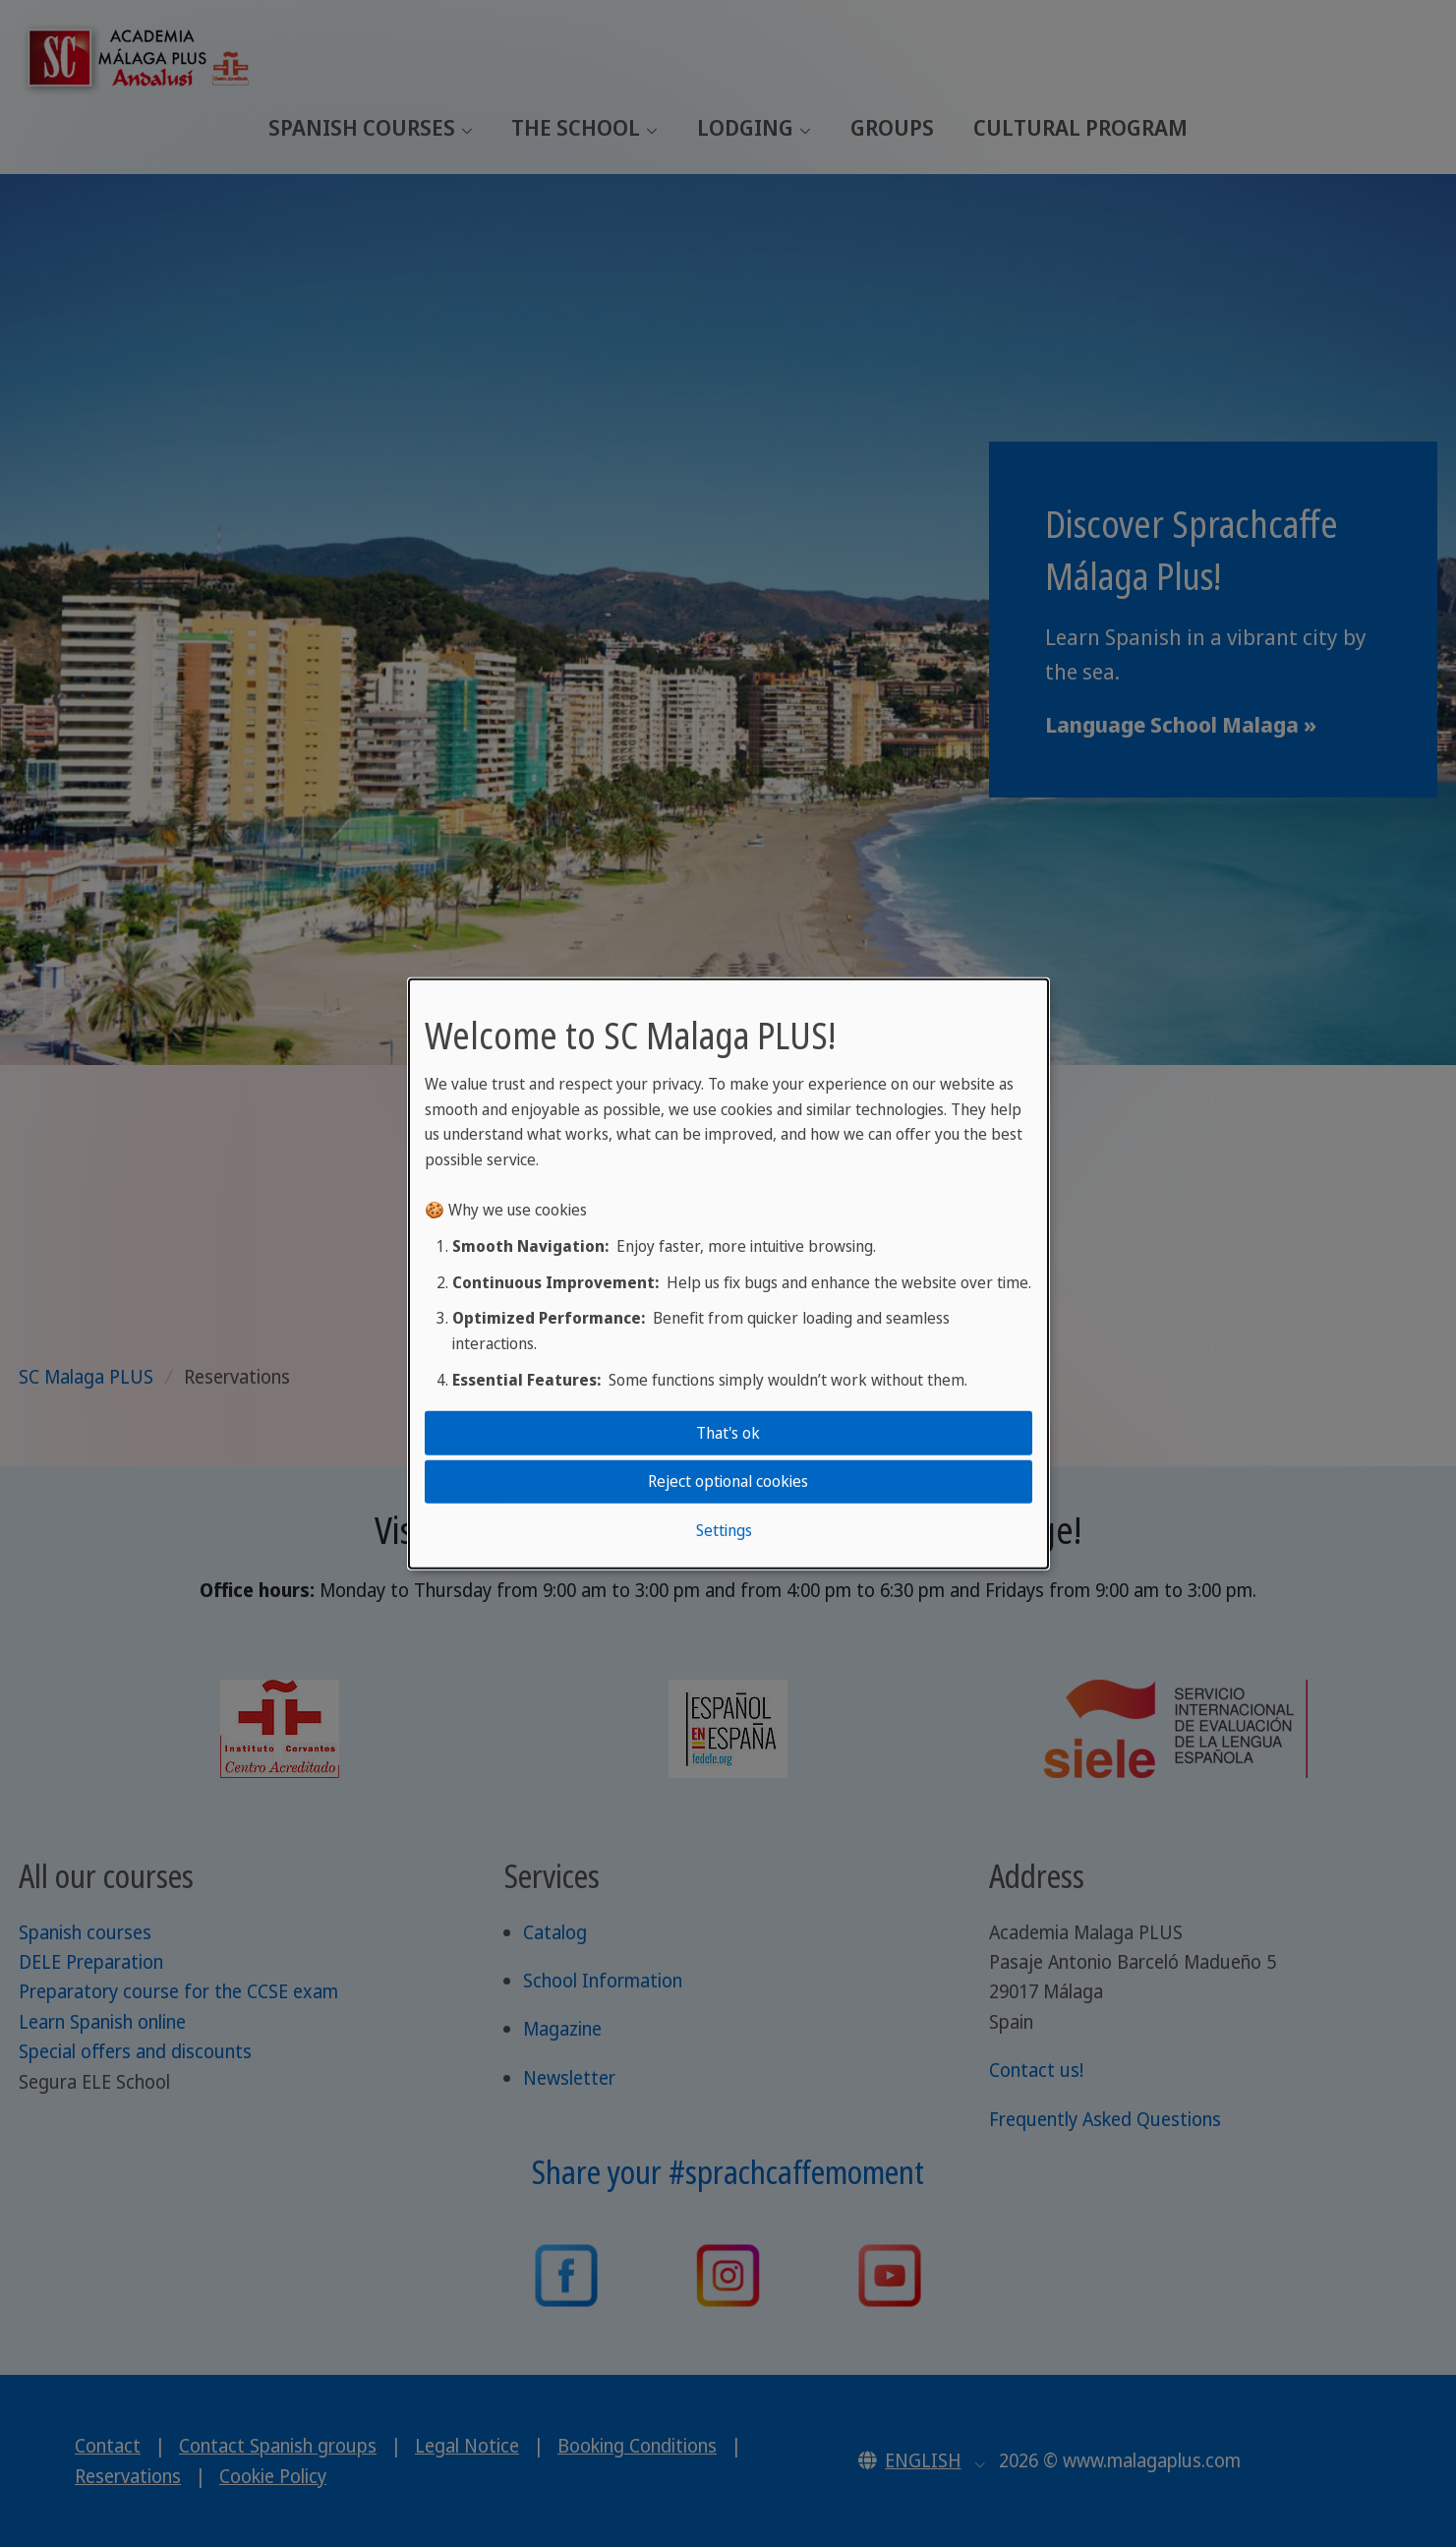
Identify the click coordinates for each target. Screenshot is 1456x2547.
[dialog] (728, 1274)
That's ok (728, 1433)
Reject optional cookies (728, 1481)
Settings (724, 1529)
